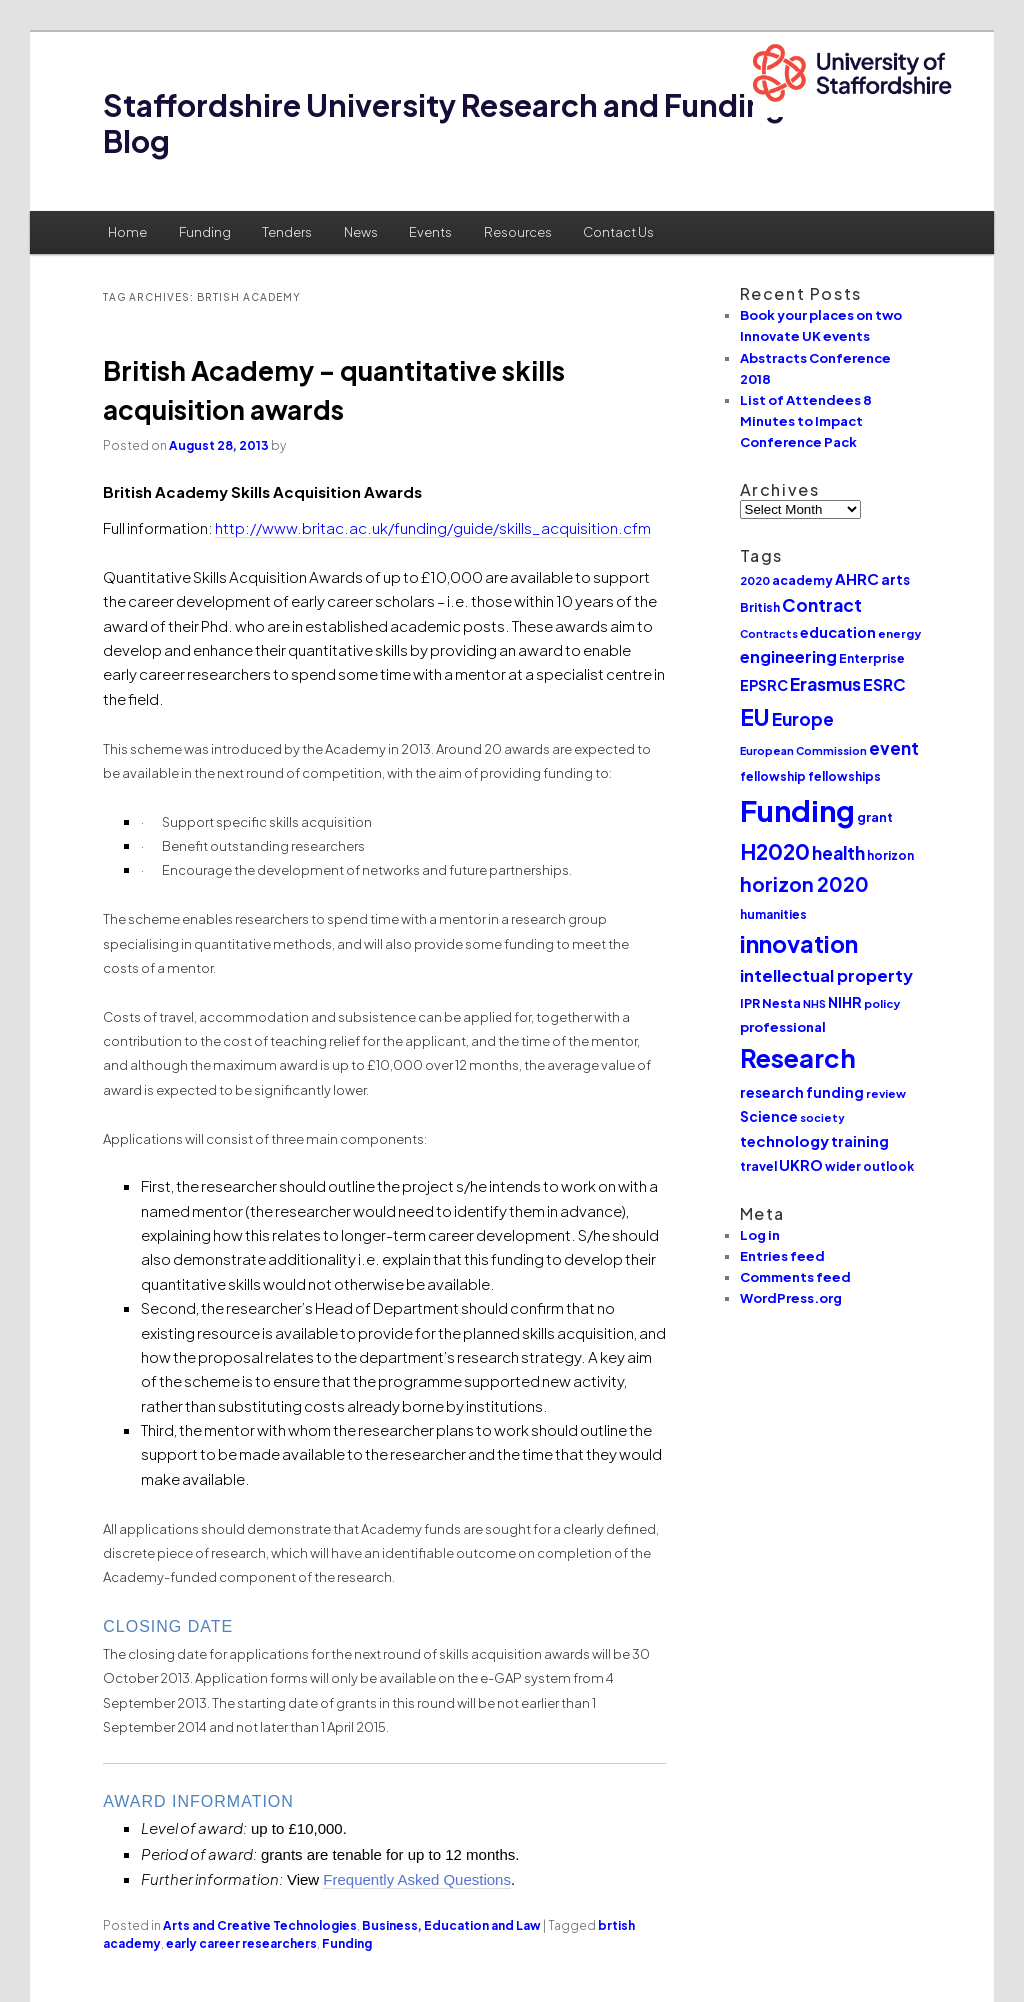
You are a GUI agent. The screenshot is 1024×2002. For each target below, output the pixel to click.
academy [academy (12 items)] (802, 580)
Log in (760, 1235)
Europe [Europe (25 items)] (803, 719)
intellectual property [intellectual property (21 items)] (826, 975)
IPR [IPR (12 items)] (750, 1003)
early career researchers (241, 1943)
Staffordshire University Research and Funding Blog (444, 123)
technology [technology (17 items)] (784, 1140)
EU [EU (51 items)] (755, 716)
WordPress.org (791, 1298)
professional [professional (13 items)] (783, 1026)
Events (430, 232)
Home (127, 232)
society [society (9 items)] (822, 1117)
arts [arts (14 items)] (895, 579)
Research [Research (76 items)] (798, 1058)
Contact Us (618, 232)
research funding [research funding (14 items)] (802, 1092)
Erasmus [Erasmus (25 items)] (825, 684)
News (361, 232)
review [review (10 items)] (886, 1093)
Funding (205, 232)
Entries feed (782, 1256)
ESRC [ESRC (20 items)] (884, 684)
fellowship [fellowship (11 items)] (773, 776)
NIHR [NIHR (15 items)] (845, 1002)
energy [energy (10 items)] (899, 633)
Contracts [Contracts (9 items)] (769, 633)
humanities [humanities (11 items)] (773, 914)
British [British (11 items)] (760, 607)
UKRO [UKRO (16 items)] (801, 1165)
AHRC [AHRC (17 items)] (857, 578)
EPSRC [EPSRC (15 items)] (764, 685)
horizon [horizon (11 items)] (890, 855)
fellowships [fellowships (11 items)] (844, 776)
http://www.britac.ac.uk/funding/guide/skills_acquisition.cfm (433, 527)
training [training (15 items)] (860, 1141)
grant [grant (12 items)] (875, 817)
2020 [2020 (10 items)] (755, 580)
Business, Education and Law (451, 1925)
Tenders (287, 232)
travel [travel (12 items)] (758, 1166)
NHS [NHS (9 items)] (814, 1003)
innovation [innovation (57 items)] (799, 943)
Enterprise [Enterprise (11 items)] (872, 658)
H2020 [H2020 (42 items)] (775, 851)
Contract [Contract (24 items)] (822, 605)
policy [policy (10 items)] (882, 1003)
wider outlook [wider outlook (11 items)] (869, 1166)
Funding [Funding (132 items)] (797, 810)
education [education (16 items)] (838, 632)
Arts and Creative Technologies (260, 1925)
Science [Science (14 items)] (769, 1116)
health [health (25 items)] (838, 853)
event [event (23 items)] (894, 748)
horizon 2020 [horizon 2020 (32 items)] (804, 884)
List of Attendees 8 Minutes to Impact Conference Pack (806, 421)
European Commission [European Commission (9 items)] (803, 750)
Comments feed (795, 1277)
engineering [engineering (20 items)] (788, 656)
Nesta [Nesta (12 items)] (781, 1003)
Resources (518, 232)
